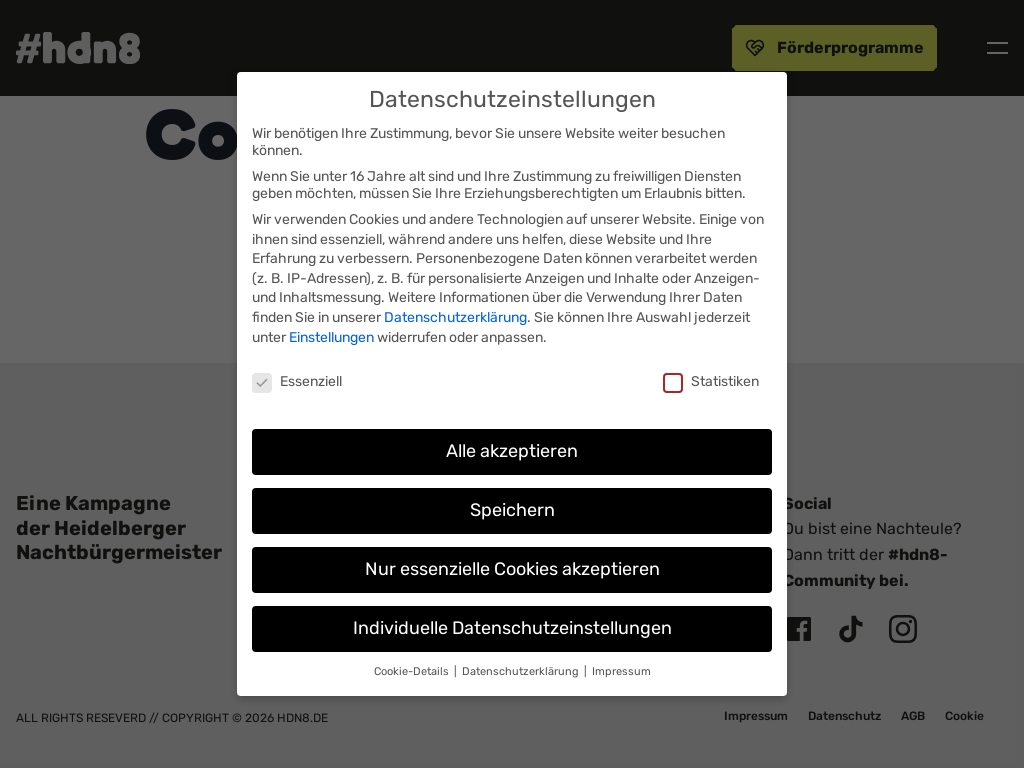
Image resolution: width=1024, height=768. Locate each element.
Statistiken (711, 381)
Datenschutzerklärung (455, 317)
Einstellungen (331, 337)
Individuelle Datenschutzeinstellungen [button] (512, 628)
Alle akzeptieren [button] (512, 451)
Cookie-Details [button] (413, 671)
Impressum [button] (621, 671)
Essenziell (297, 381)
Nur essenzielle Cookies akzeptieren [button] (512, 569)
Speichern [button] (512, 510)
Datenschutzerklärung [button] (522, 671)
